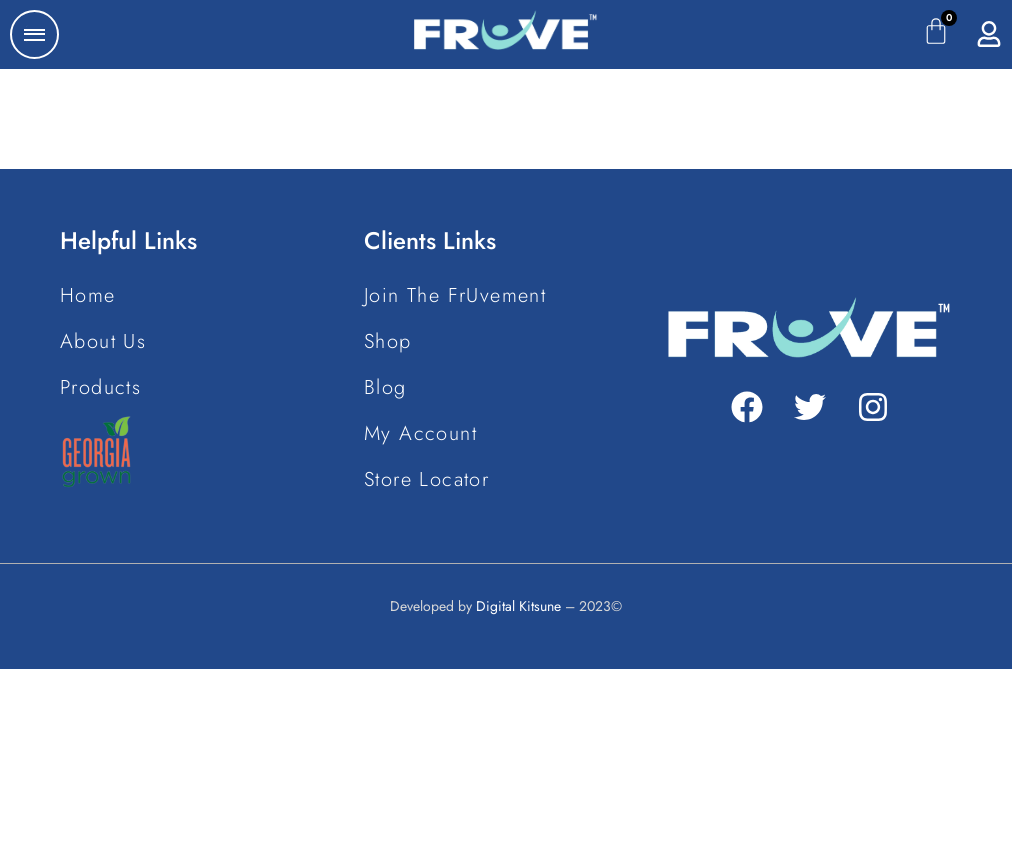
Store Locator (426, 479)
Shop (388, 341)
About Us (103, 341)
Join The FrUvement (455, 295)
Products (100, 387)
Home (88, 295)
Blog (385, 387)
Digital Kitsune (518, 606)
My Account (420, 433)
